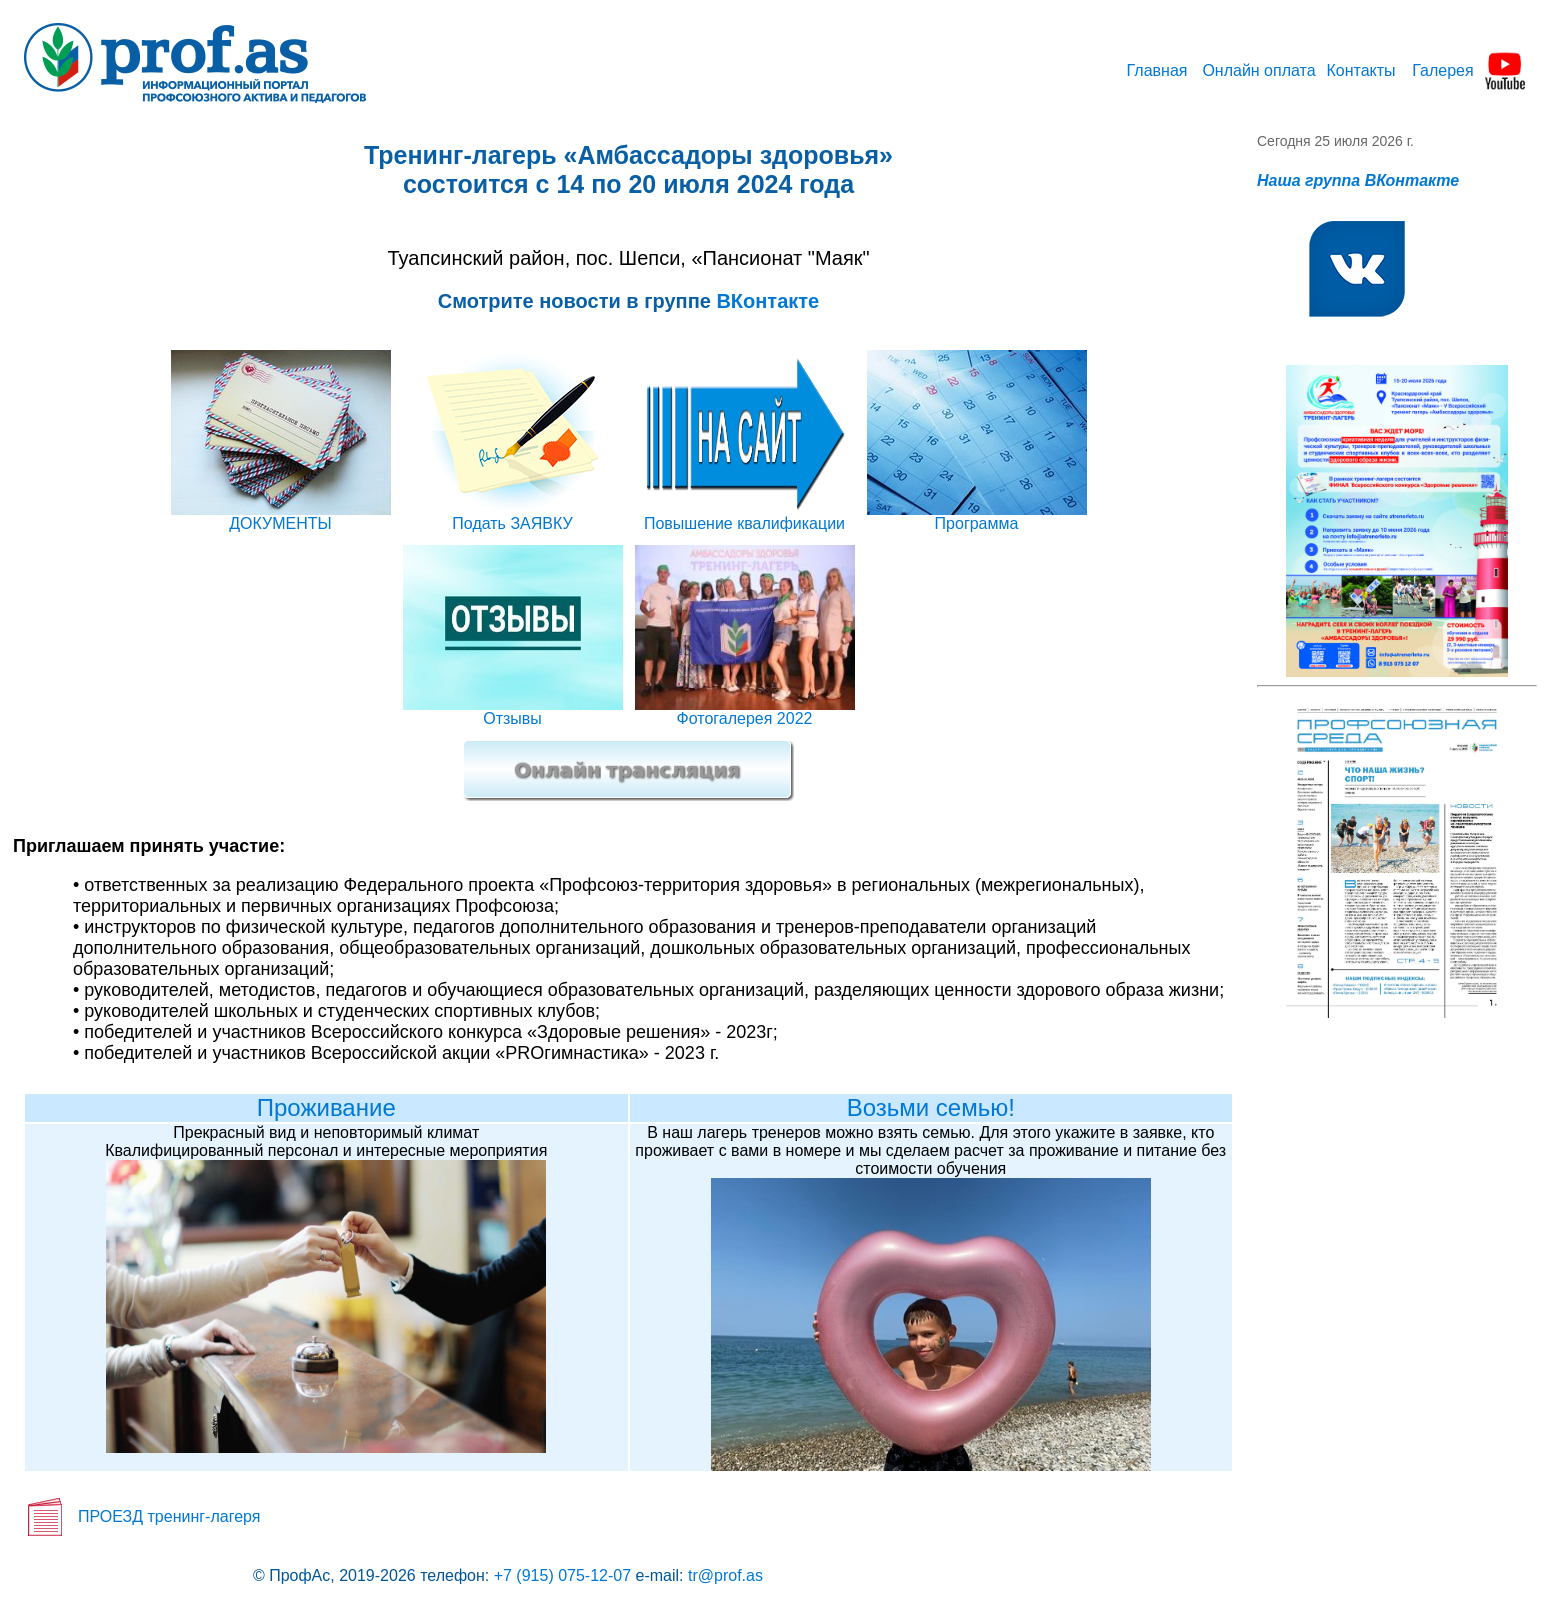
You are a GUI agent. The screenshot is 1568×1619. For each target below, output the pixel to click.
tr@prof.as (725, 1575)
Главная (1157, 70)
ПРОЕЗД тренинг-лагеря (169, 1516)
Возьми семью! (931, 1107)
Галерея (1442, 70)
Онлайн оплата (1258, 70)
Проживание (326, 1107)
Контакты (1360, 70)
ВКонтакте (767, 301)
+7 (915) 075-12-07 (562, 1575)
